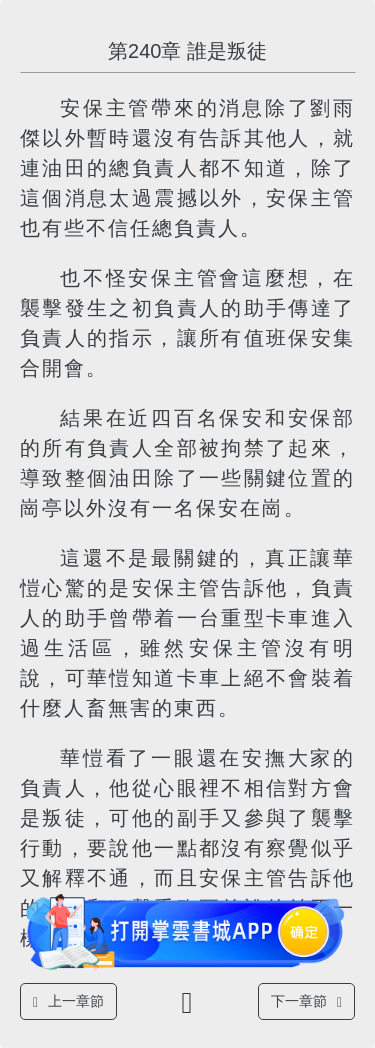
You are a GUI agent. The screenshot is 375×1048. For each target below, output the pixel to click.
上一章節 (68, 1001)
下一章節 (306, 1001)
